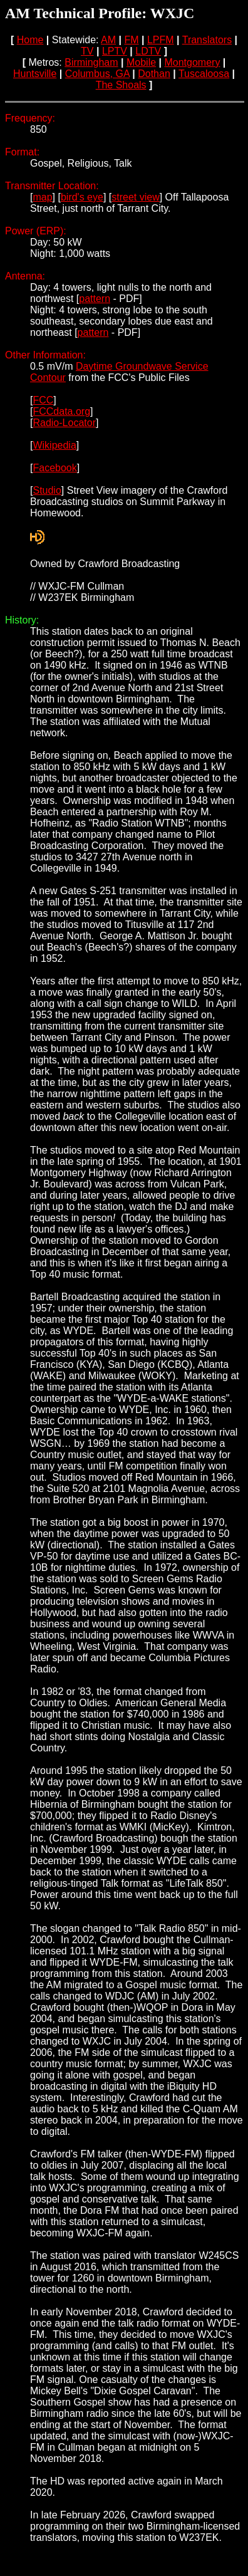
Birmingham (91, 62)
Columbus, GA (97, 73)
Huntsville (34, 73)
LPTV (114, 51)
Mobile (141, 62)
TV (87, 51)
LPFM (160, 39)
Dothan (154, 73)
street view (135, 197)
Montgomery (192, 62)
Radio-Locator (64, 422)
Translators (207, 39)
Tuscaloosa (203, 73)
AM (108, 39)
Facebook (54, 467)
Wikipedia (54, 445)
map (42, 197)
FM (131, 39)
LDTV (148, 51)
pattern (94, 298)
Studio (47, 490)
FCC (43, 400)
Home (30, 39)
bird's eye (82, 197)
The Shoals (121, 85)
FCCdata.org (61, 411)
